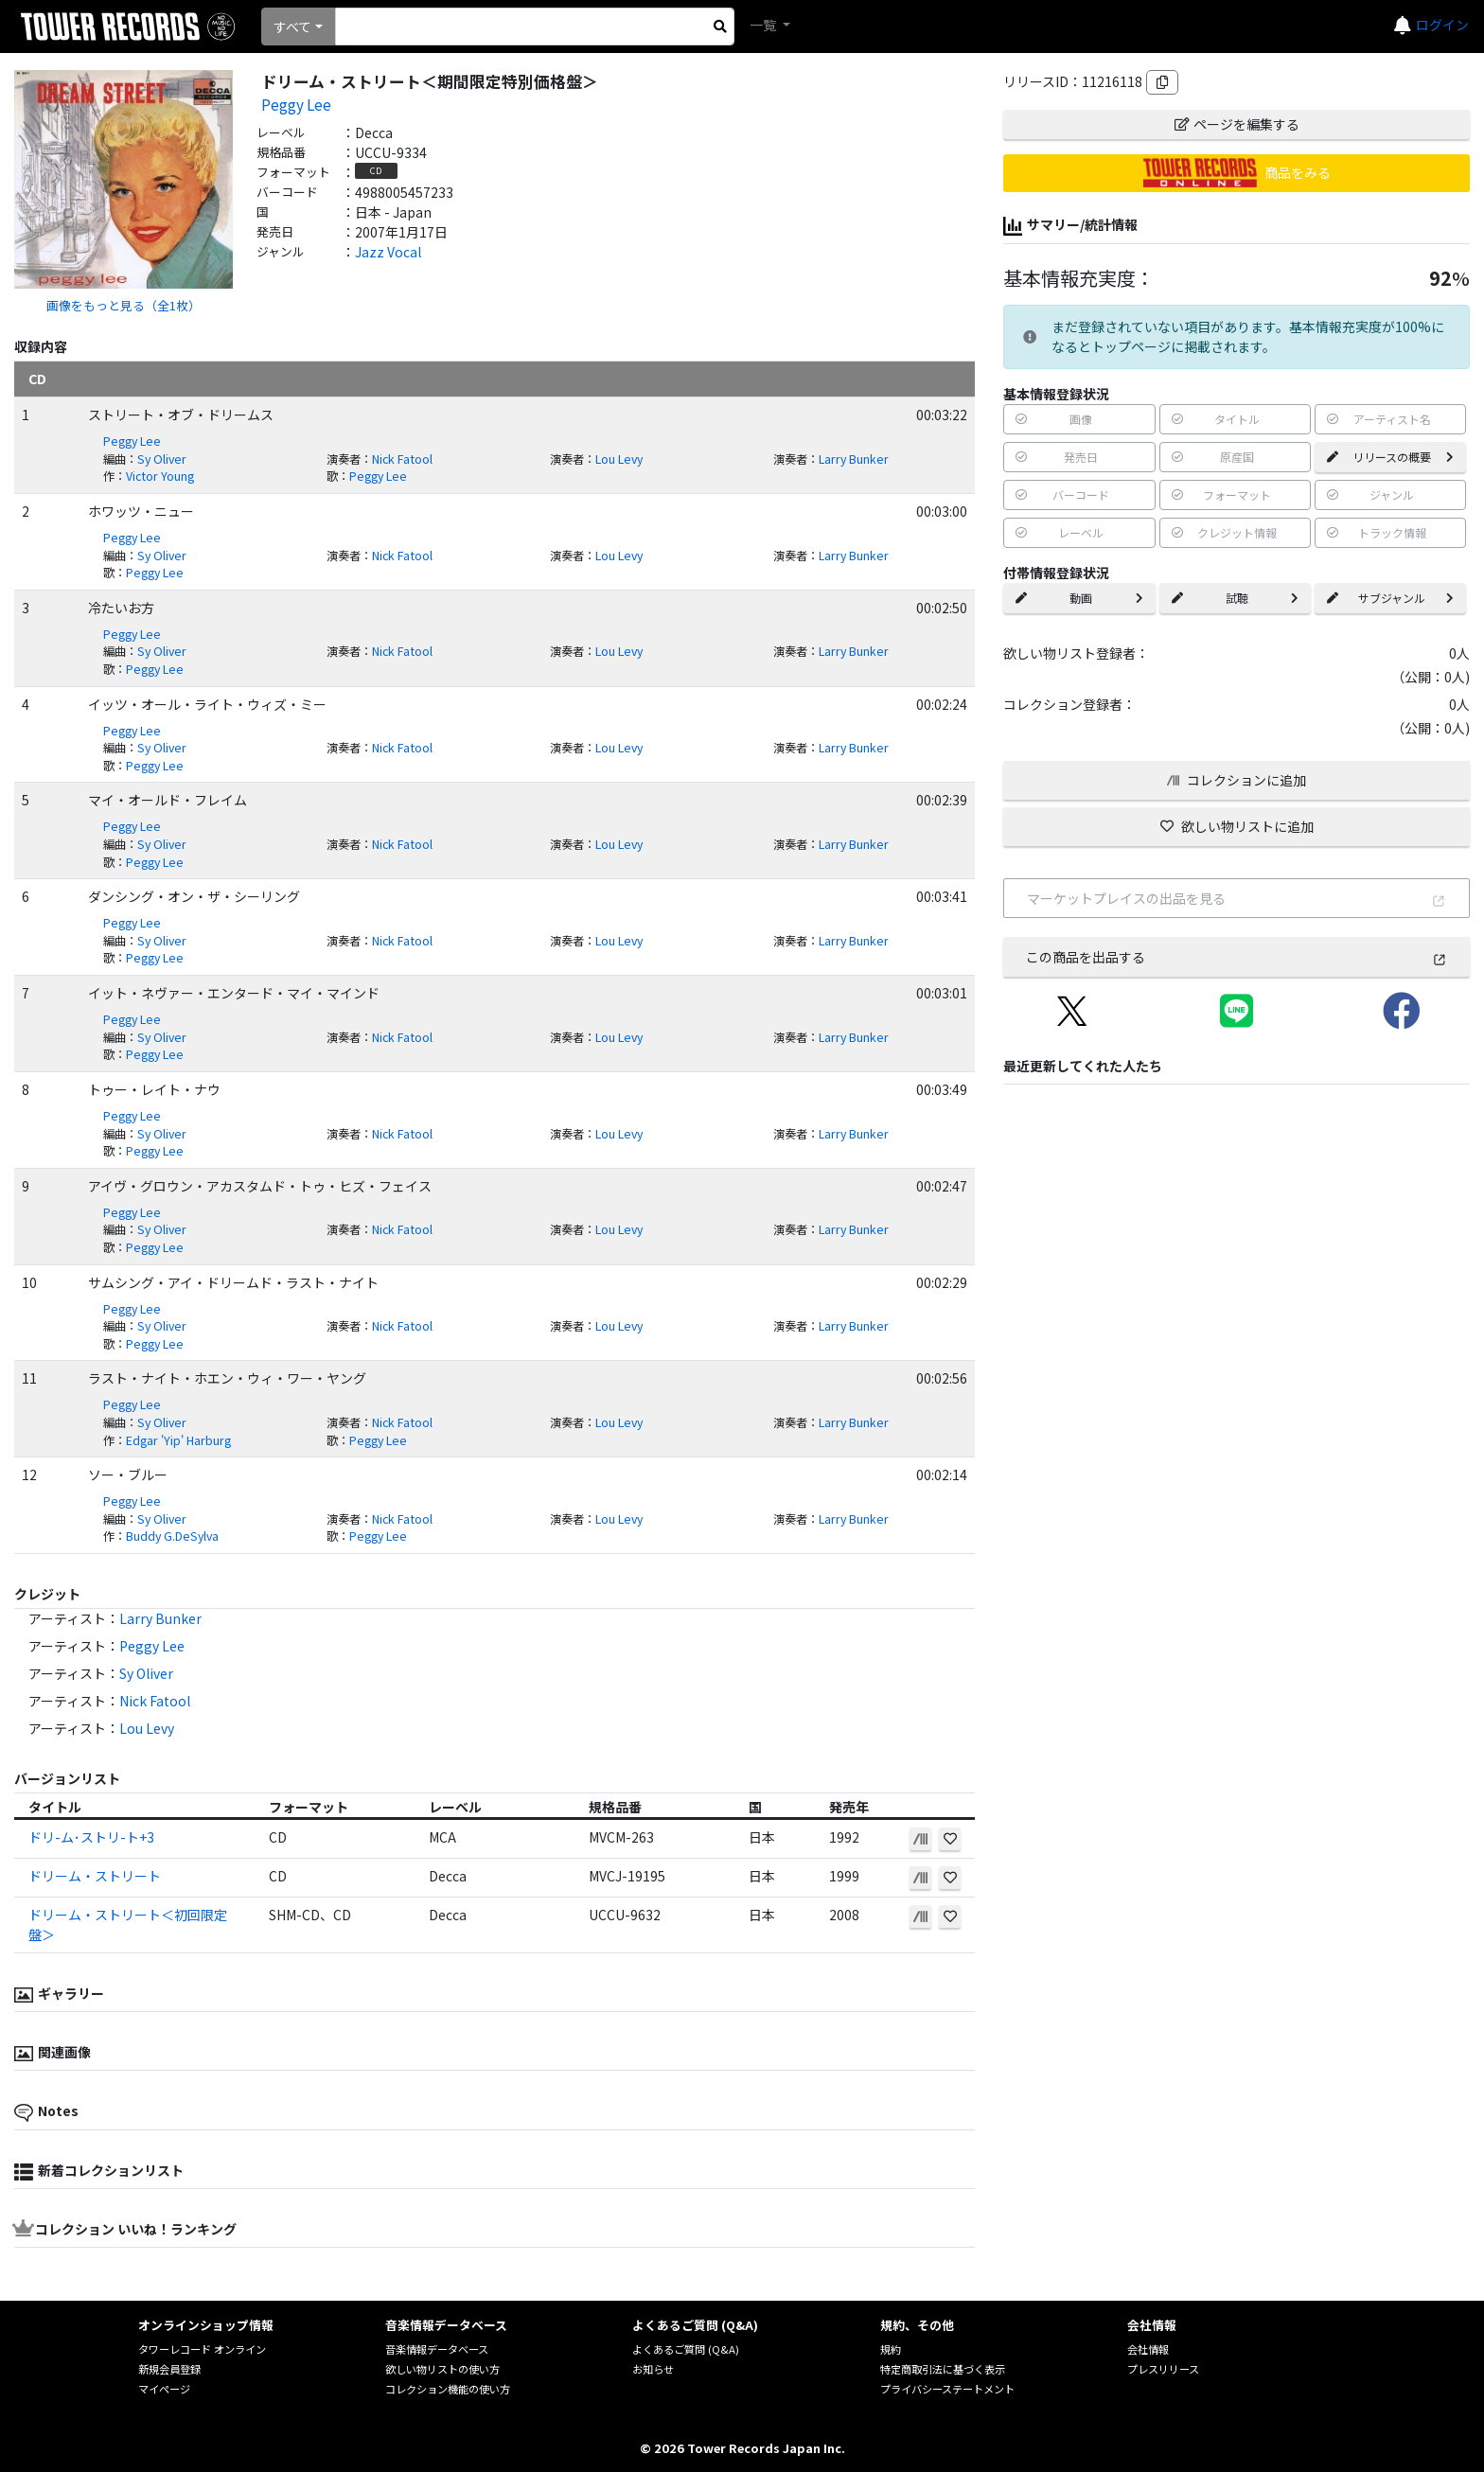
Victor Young (160, 476)
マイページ (164, 2388)
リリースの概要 (1390, 457)
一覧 (764, 24)
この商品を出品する (1236, 956)
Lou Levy (619, 459)
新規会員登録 (169, 2368)
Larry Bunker (854, 459)
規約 (890, 2349)
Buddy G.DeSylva (172, 1536)
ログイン (1442, 24)
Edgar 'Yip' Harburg (178, 1440)
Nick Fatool (402, 459)
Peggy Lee (296, 104)
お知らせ (653, 2368)
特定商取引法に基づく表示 (942, 2368)
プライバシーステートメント (947, 2388)
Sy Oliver (161, 459)
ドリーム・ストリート (94, 1875)
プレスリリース (1163, 2368)
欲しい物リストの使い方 (442, 2368)
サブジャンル (1390, 598)
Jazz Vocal (388, 251)
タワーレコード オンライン (202, 2349)
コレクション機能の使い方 (447, 2388)
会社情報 (1148, 2349)
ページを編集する (1237, 124)
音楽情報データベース (436, 2349)
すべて (292, 26)
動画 (1079, 598)
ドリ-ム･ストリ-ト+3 (91, 1837)
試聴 (1235, 598)
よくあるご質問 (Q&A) (685, 2349)
